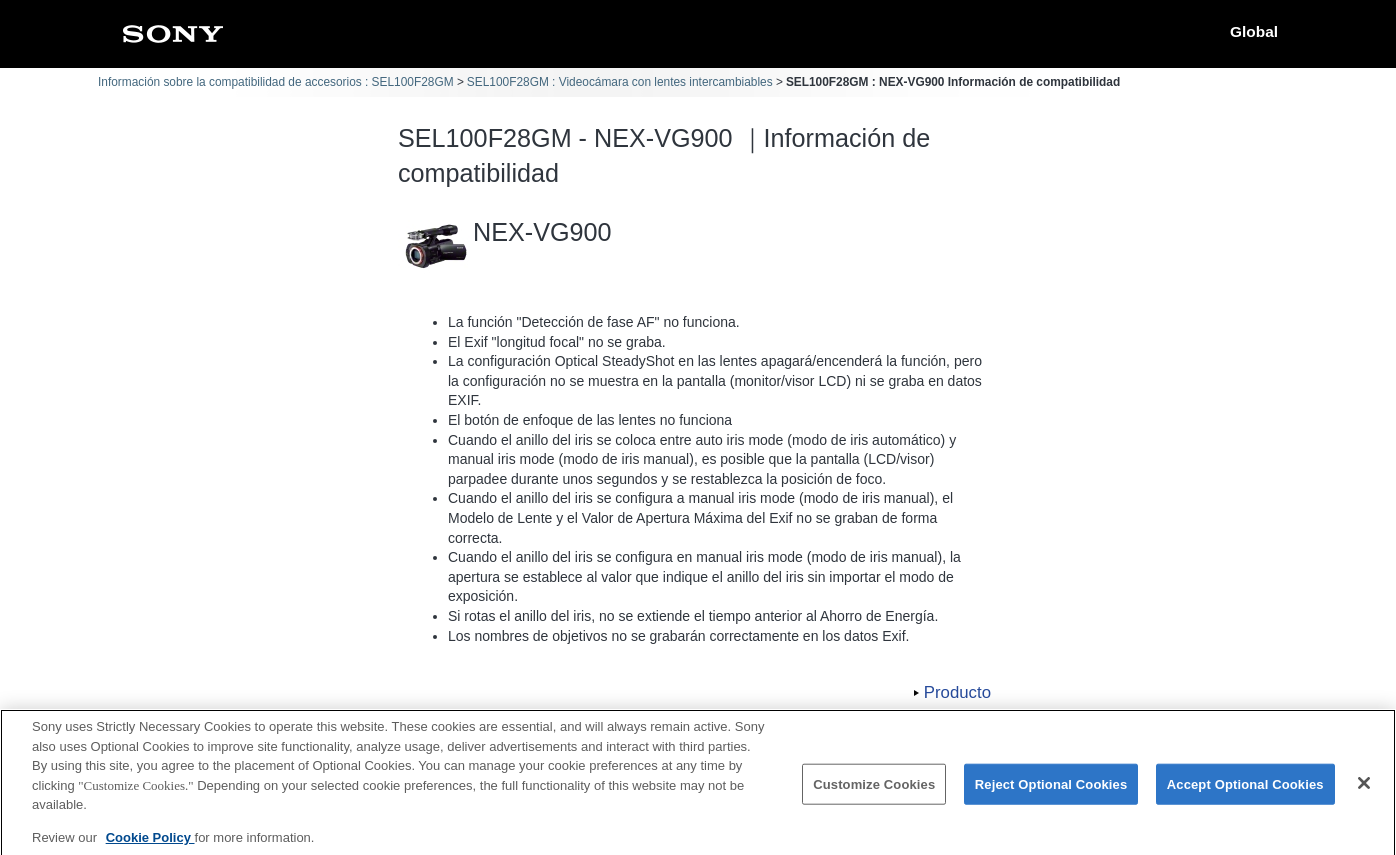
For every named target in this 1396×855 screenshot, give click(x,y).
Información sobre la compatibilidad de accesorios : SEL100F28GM (276, 82)
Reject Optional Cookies (1051, 794)
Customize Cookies (874, 794)
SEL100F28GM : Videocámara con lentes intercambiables (620, 82)
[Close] (1364, 793)
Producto (957, 692)
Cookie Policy (150, 847)
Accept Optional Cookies (1245, 794)
